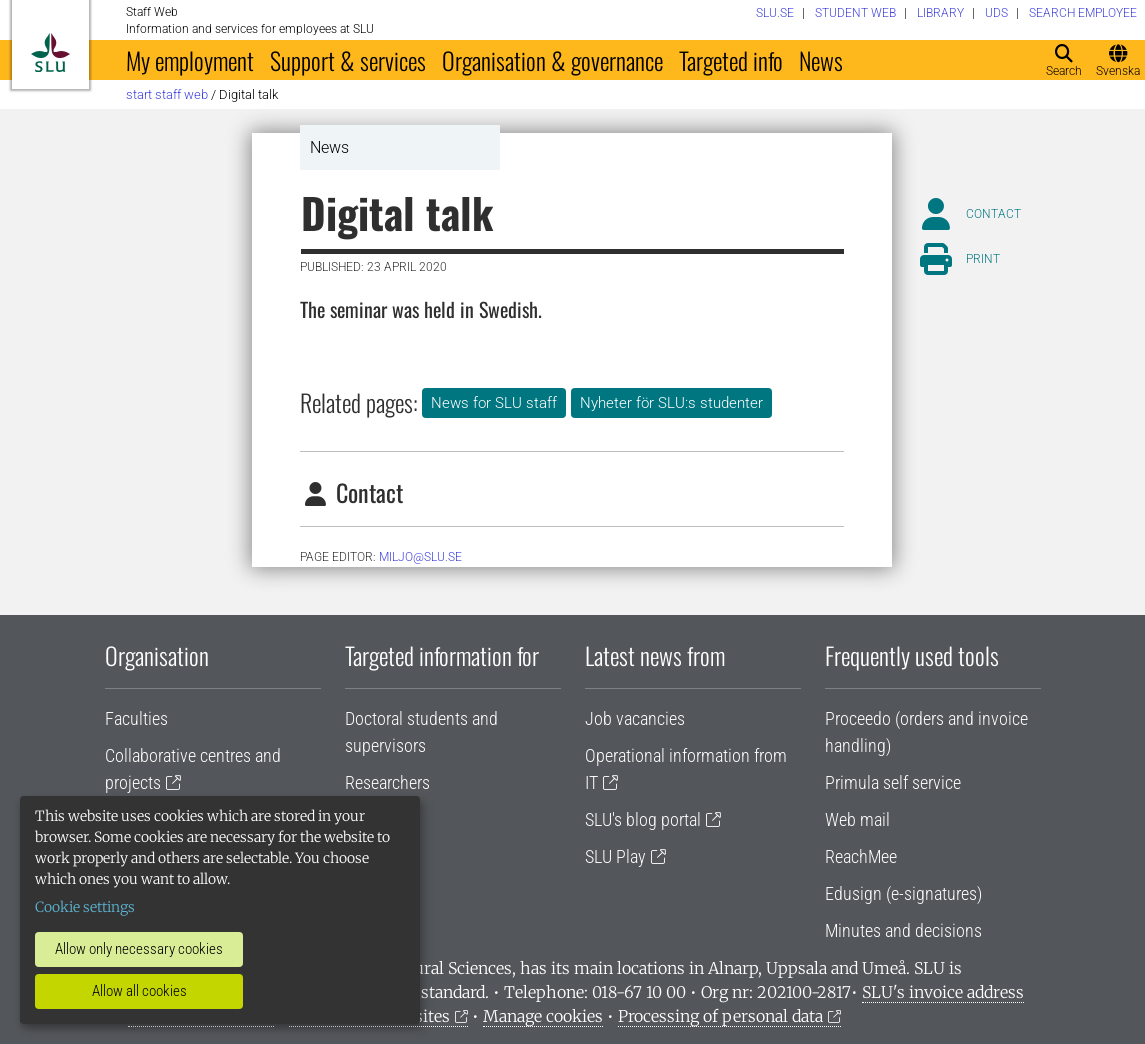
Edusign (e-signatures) (903, 893)
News (821, 60)
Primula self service (893, 782)
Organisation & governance (552, 60)
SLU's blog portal (643, 819)
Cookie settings (85, 907)
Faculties (136, 718)
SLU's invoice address (943, 992)
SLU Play (615, 856)
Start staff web (167, 94)
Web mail (857, 819)
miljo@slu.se (420, 557)
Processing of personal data (720, 1016)
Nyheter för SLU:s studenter (671, 403)
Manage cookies (543, 1016)
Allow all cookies (139, 991)
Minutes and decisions (903, 930)
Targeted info (731, 60)
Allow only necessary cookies (139, 949)
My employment (190, 60)
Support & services (348, 60)
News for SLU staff (494, 403)
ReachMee (861, 856)
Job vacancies (635, 718)
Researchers (387, 782)
